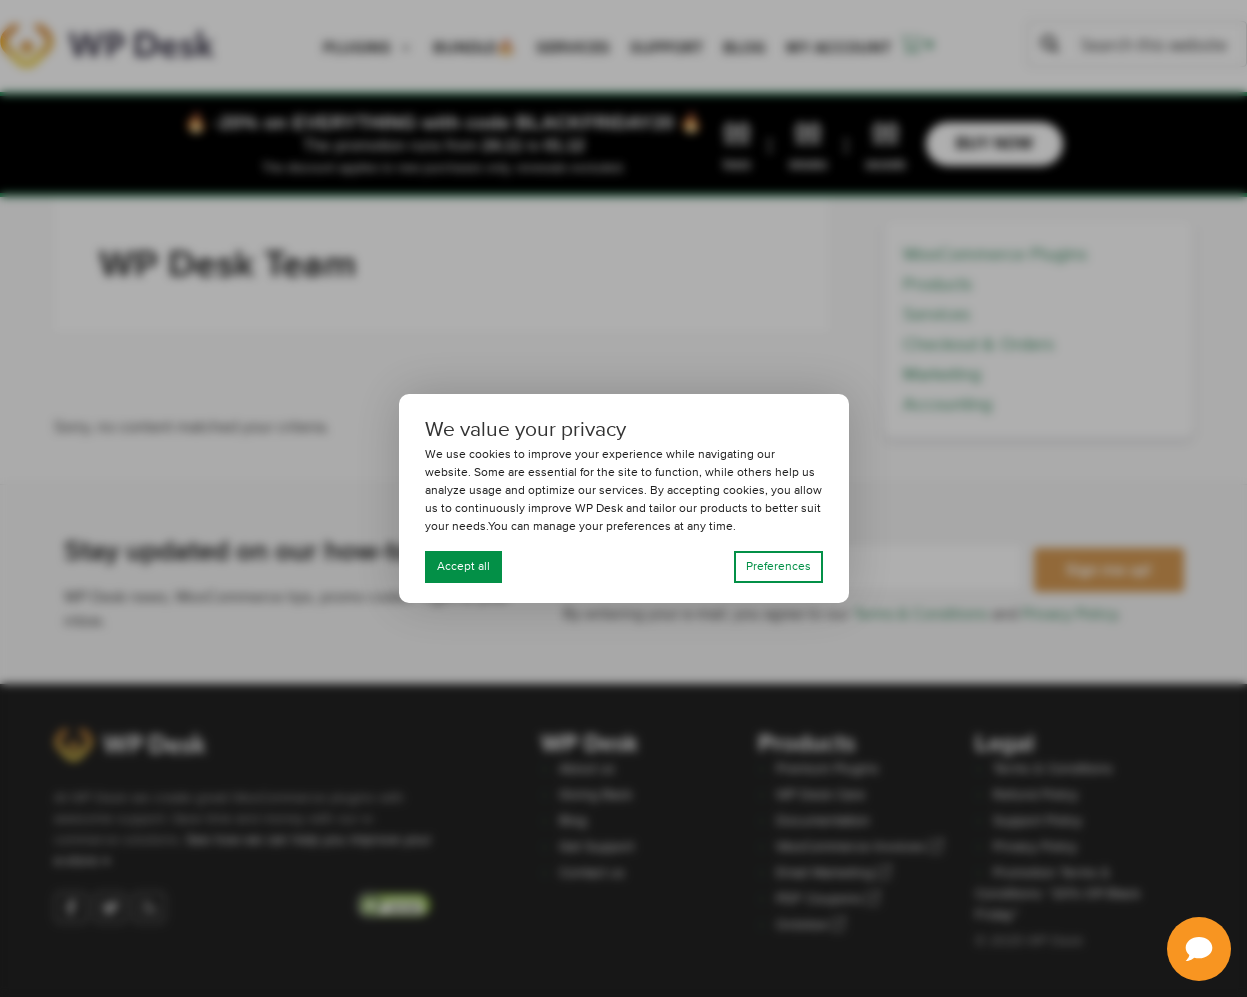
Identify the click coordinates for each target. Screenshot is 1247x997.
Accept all (463, 567)
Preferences (778, 567)
